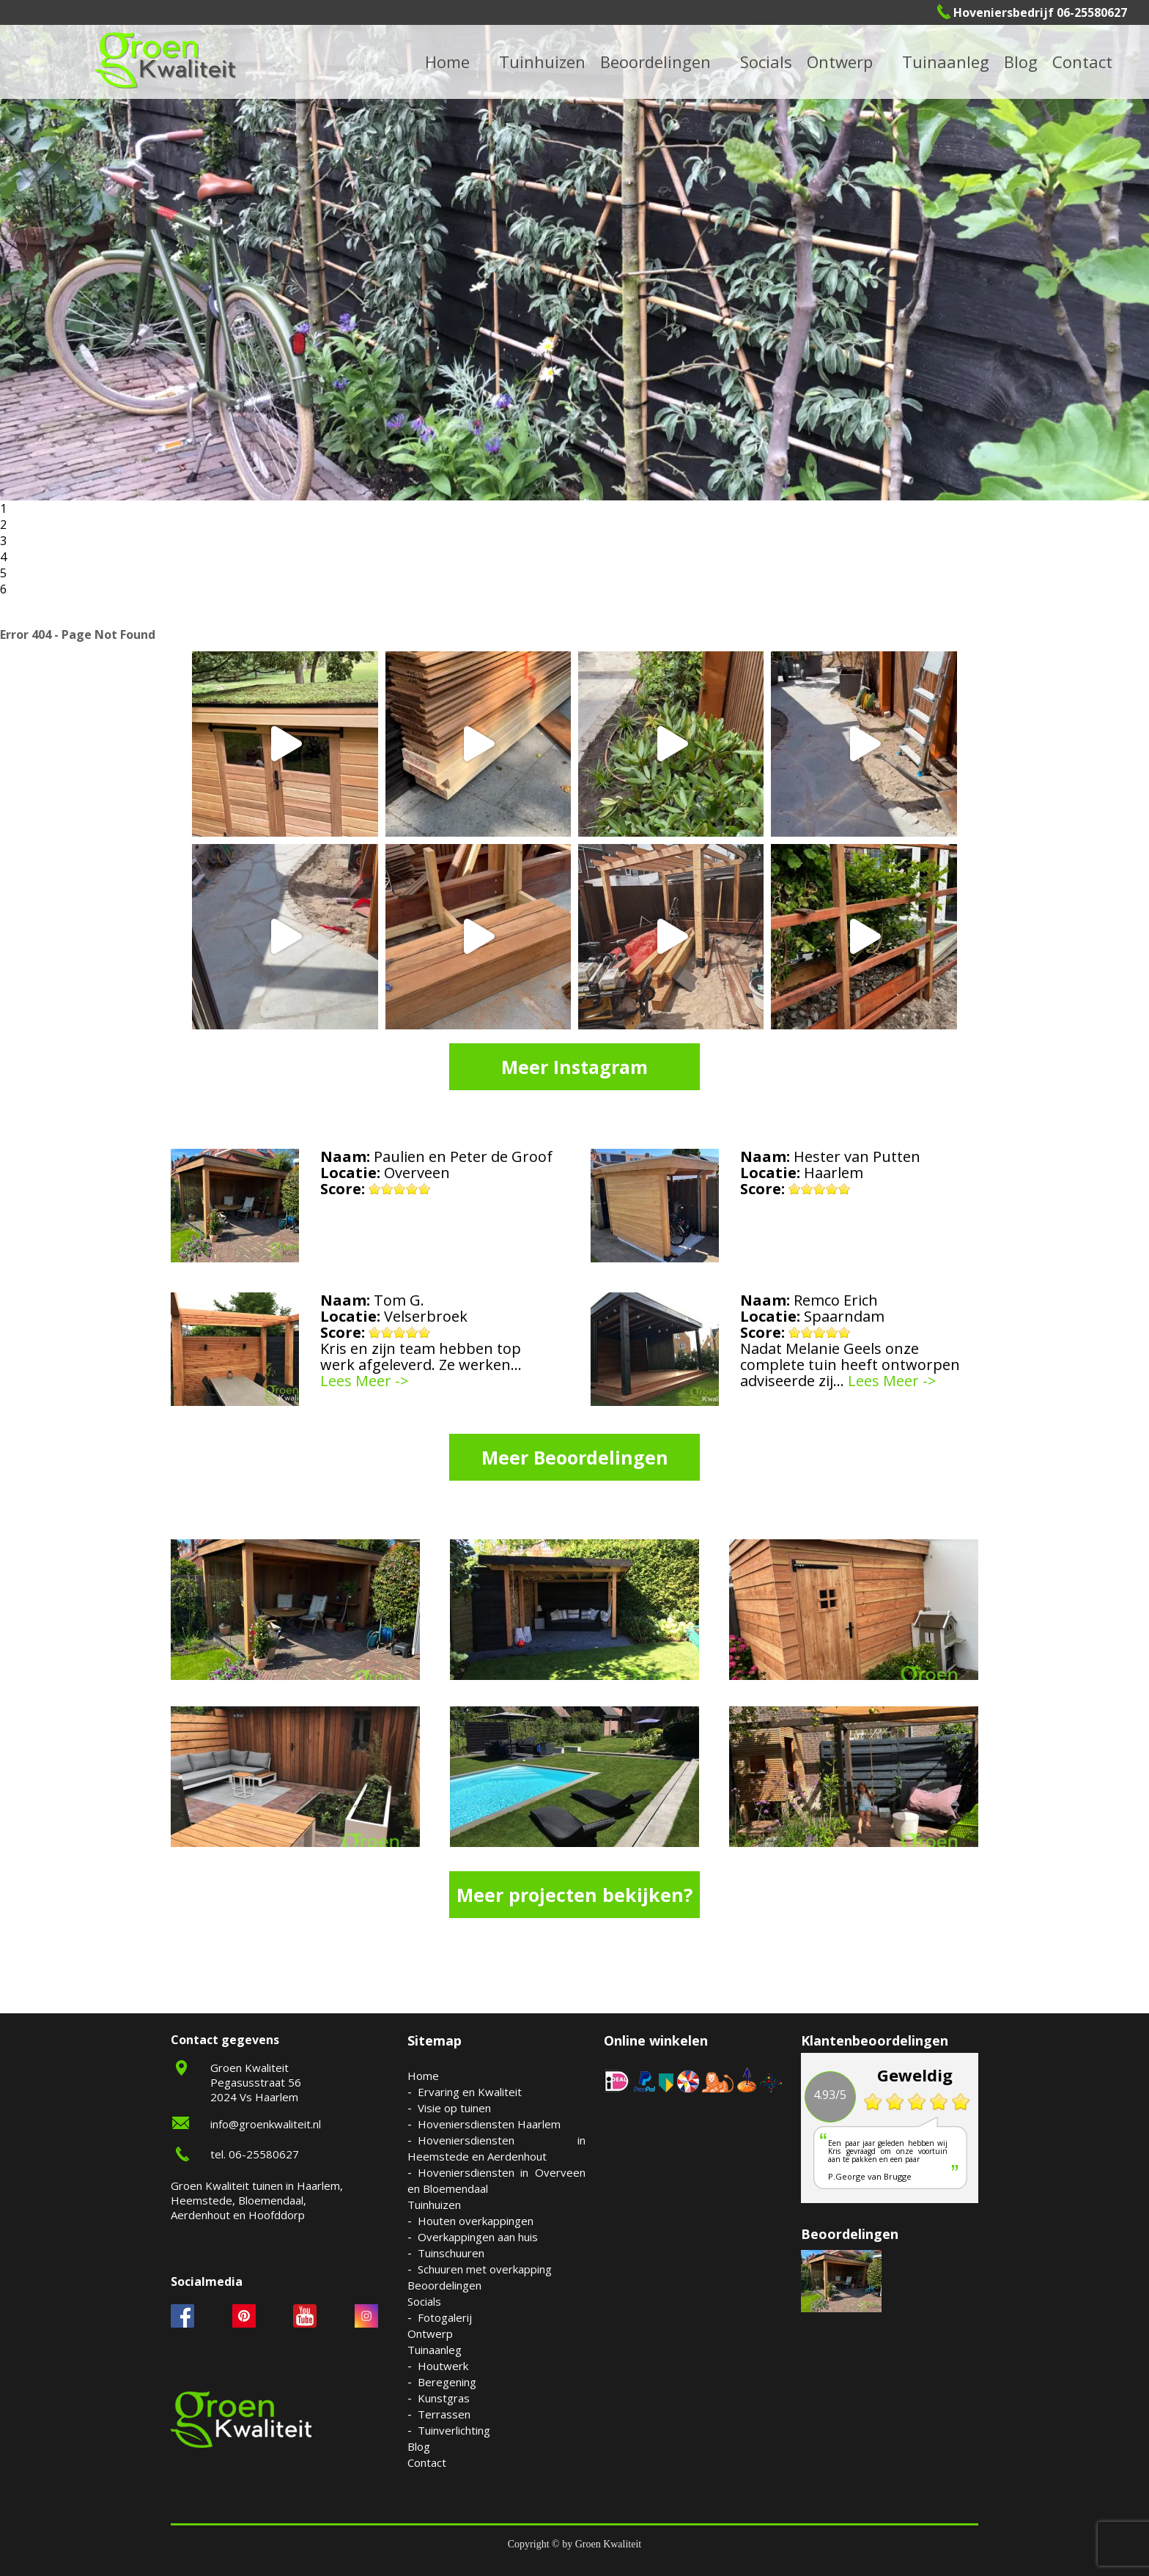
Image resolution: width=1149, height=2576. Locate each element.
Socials (424, 2301)
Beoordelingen (655, 62)
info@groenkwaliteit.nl (265, 2124)
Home (423, 2075)
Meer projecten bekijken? (574, 1894)
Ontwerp (840, 62)
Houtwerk (443, 2365)
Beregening (447, 2382)
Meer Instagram (574, 1066)
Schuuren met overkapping (485, 2269)
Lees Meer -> (364, 1381)
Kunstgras (444, 2398)
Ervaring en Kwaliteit (470, 2091)
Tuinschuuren (451, 2253)
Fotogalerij (445, 2317)
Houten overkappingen (475, 2220)
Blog (1021, 62)
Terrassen (444, 2414)
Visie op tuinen (454, 2108)
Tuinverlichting (454, 2430)
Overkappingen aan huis (478, 2236)
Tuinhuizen (434, 2204)
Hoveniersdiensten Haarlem (489, 2124)
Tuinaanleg (434, 2349)
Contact (1082, 62)
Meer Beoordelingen (574, 1457)
